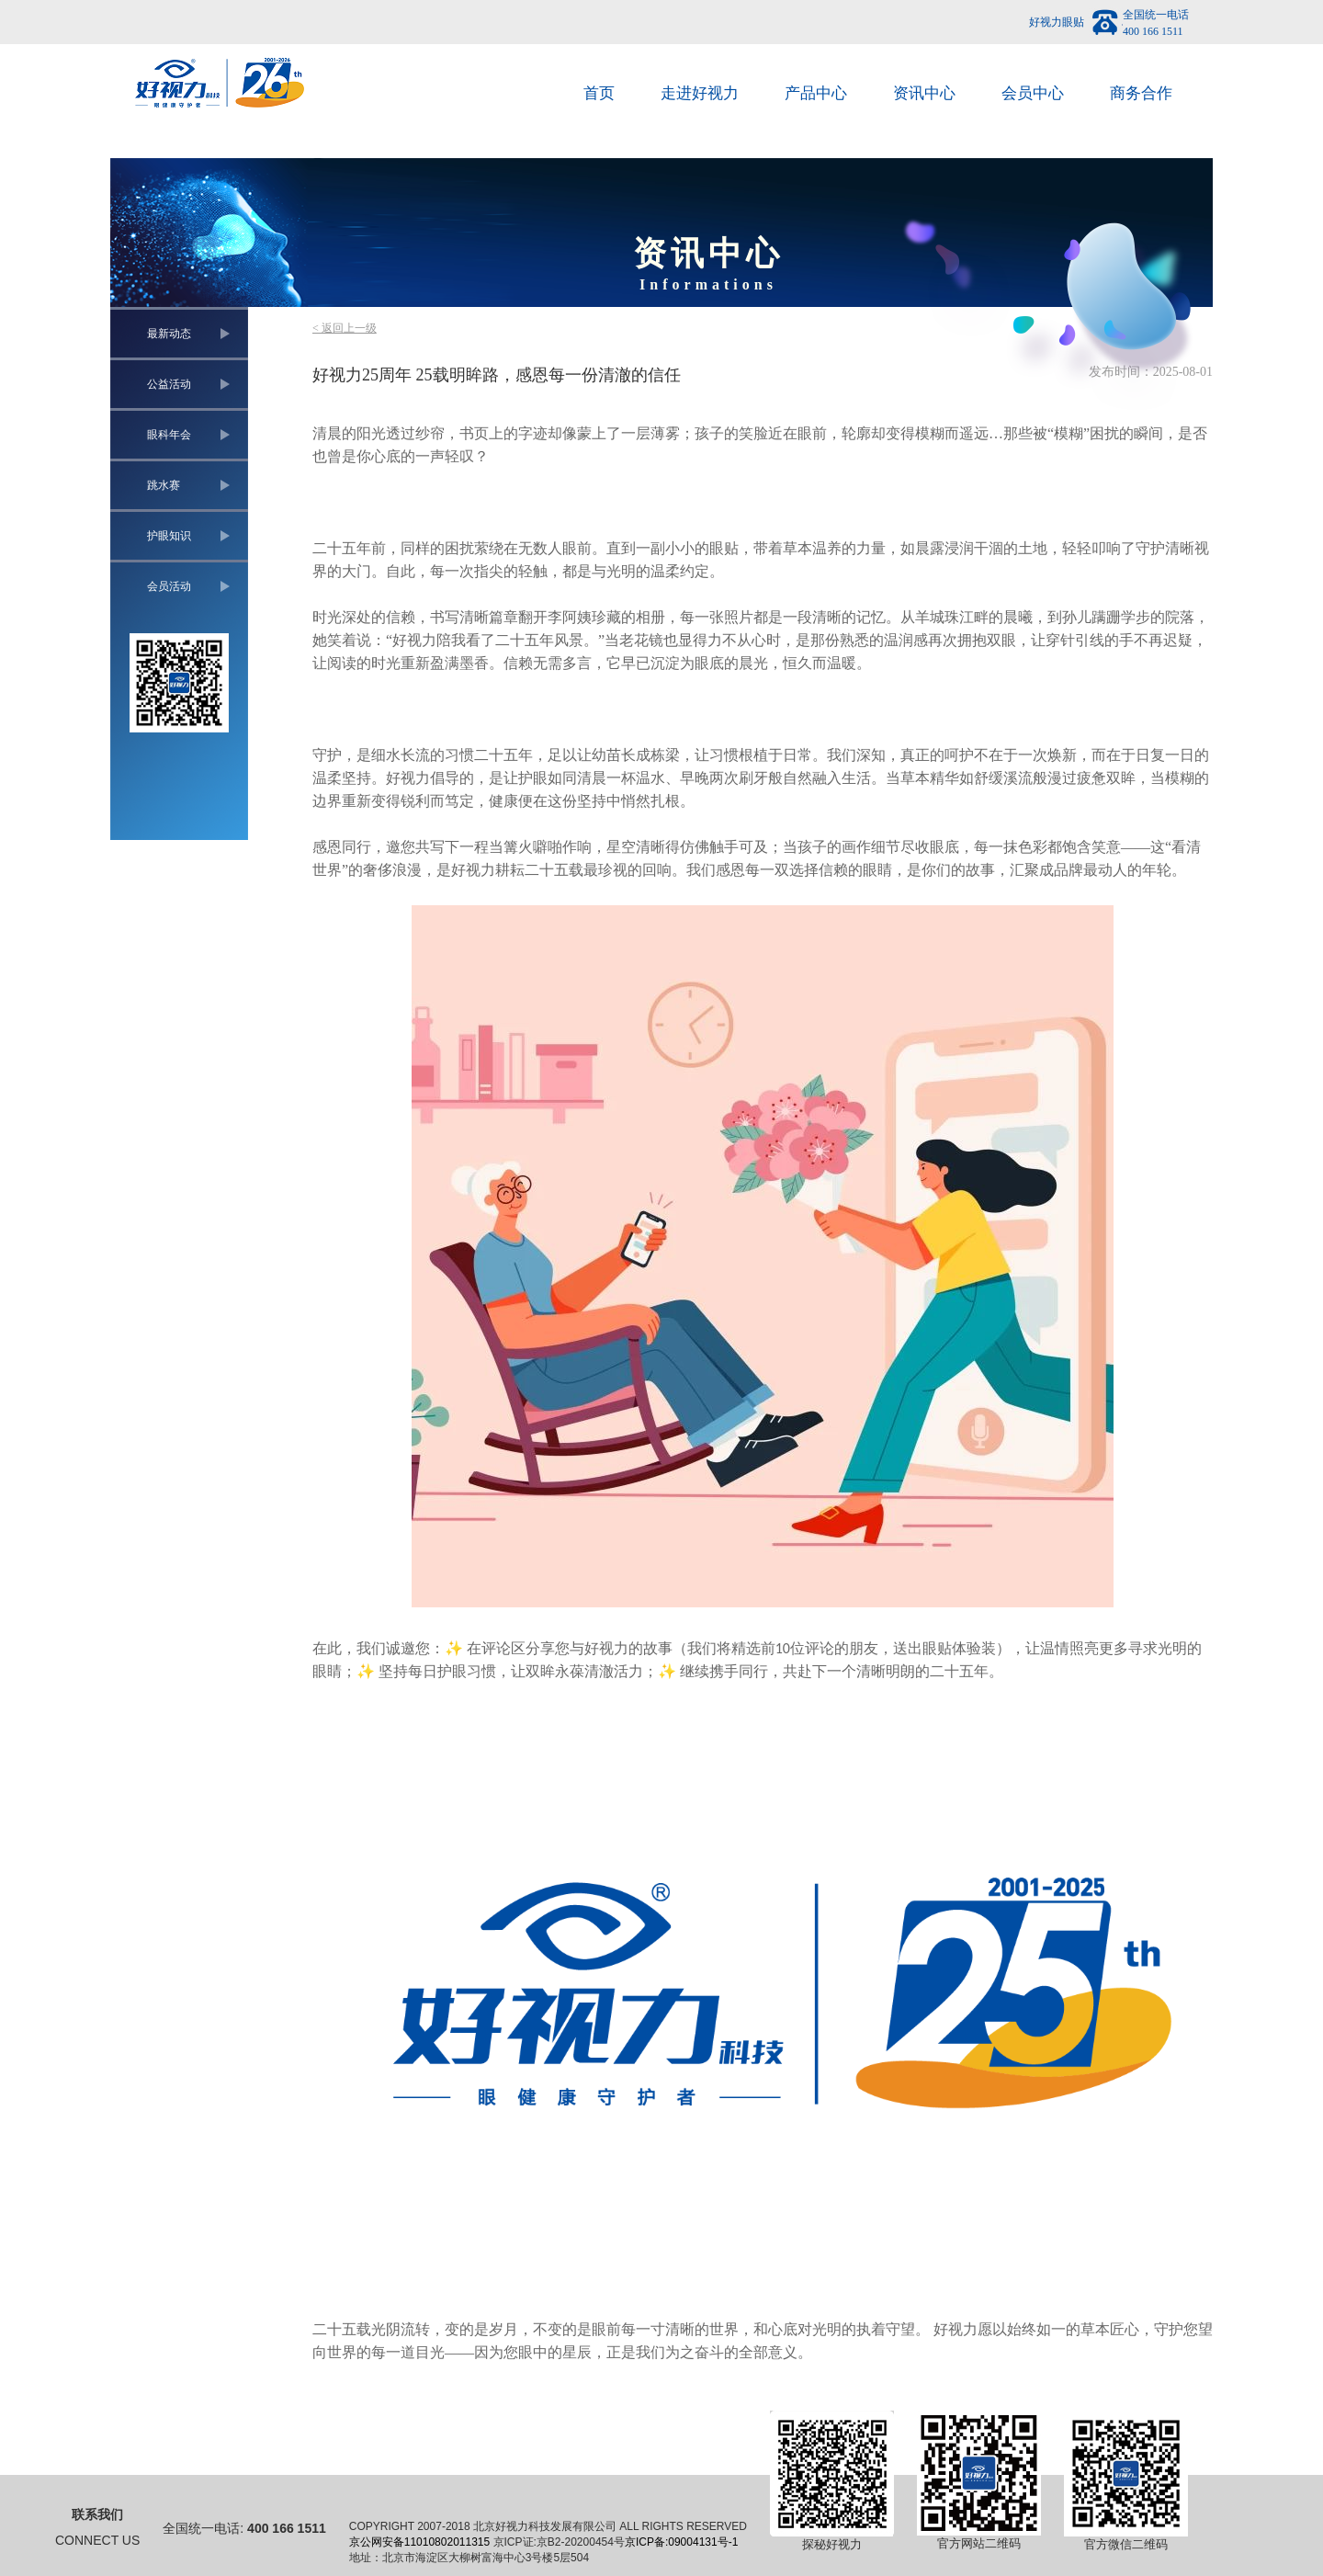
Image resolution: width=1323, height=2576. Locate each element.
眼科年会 (169, 434)
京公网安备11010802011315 (419, 2542)
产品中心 (816, 93)
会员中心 (1032, 93)
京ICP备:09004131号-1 (681, 2542)
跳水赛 (163, 485)
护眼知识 (169, 535)
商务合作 (1141, 93)
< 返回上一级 (344, 328)
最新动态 (169, 333)
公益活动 (169, 384)
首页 (599, 93)
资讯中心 (924, 93)
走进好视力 (700, 93)
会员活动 (169, 586)
